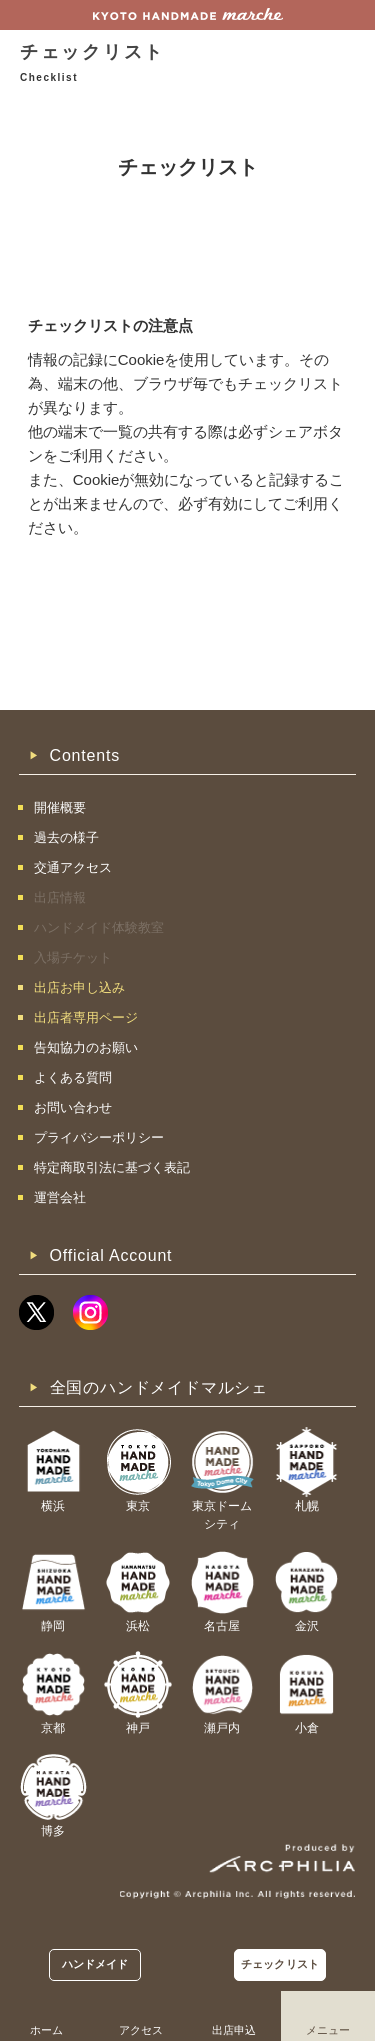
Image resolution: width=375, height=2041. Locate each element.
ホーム (46, 2030)
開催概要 (60, 807)
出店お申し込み (79, 987)
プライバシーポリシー (99, 1137)
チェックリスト (280, 1964)
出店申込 (234, 2030)
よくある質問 (73, 1077)
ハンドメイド (95, 1964)
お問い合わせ (73, 1107)
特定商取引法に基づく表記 (112, 1167)
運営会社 (60, 1197)
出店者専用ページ (86, 1017)
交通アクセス (73, 867)
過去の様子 (66, 837)
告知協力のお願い (86, 1047)
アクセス (141, 2030)
